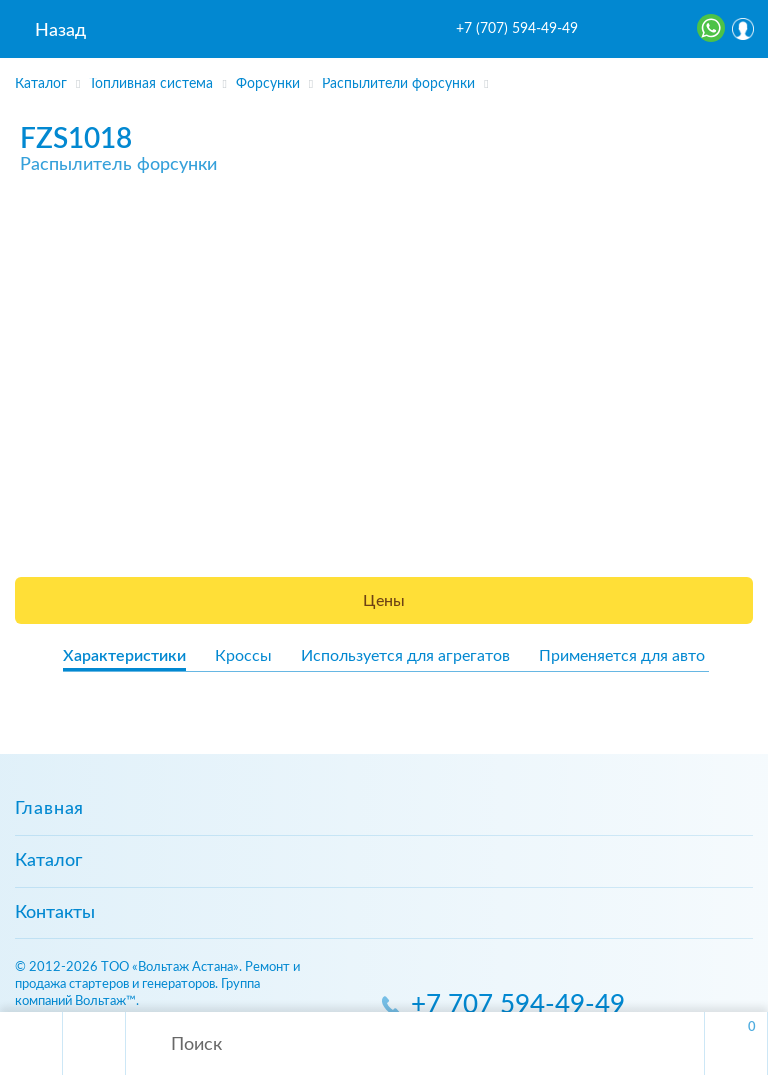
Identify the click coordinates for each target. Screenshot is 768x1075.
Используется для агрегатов (405, 656)
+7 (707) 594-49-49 (517, 29)
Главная (49, 809)
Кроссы (243, 656)
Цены (384, 601)
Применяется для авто (622, 656)
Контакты (55, 913)
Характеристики (124, 656)
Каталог (48, 861)
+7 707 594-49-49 (518, 1005)
